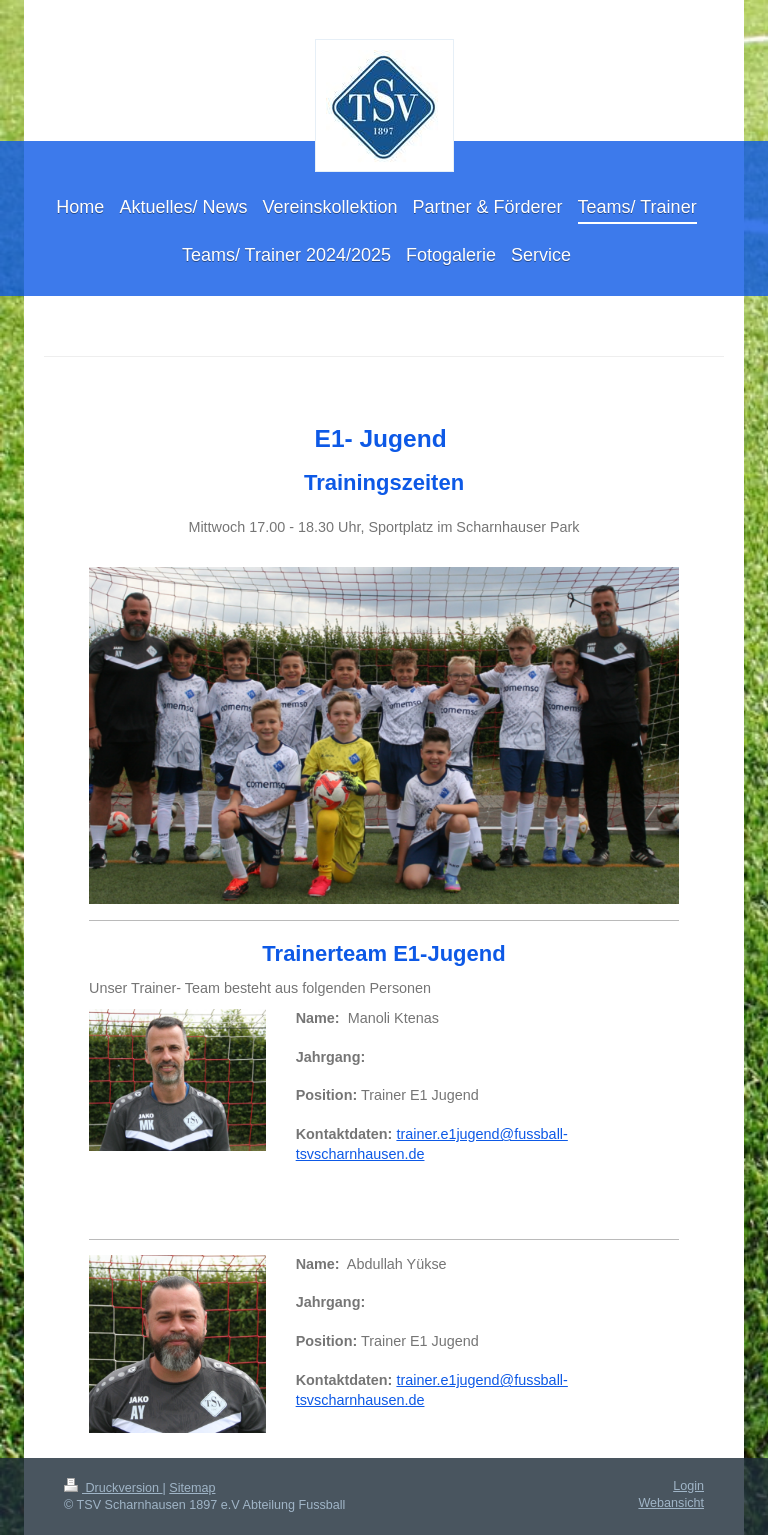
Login (688, 1486)
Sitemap (192, 1488)
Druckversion (113, 1488)
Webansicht (671, 1503)
